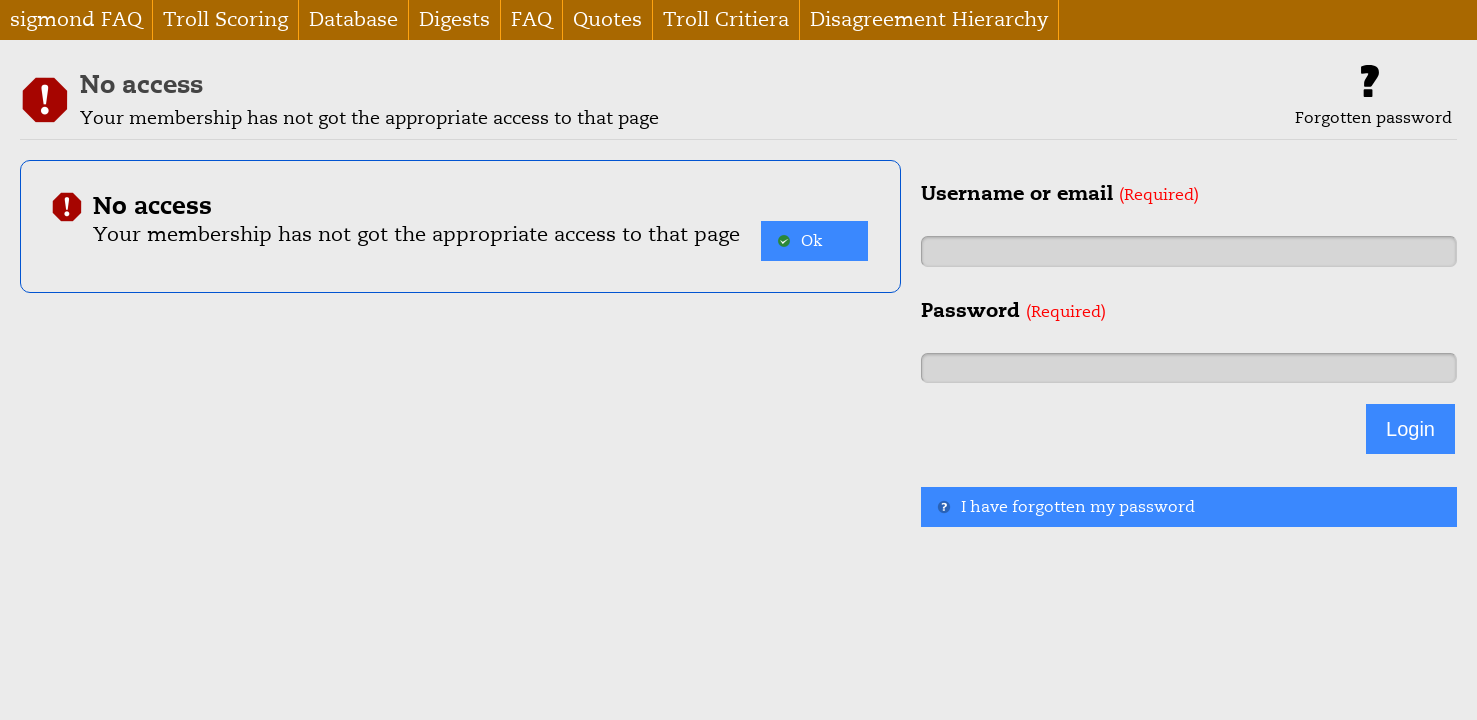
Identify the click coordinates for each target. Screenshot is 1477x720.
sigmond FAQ (76, 19)
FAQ (531, 19)
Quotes (607, 19)
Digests (454, 19)
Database (353, 19)
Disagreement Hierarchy (929, 19)
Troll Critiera (726, 19)
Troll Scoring (225, 19)
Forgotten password (1373, 96)
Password (1013, 310)
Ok (799, 241)
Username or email (1060, 193)
